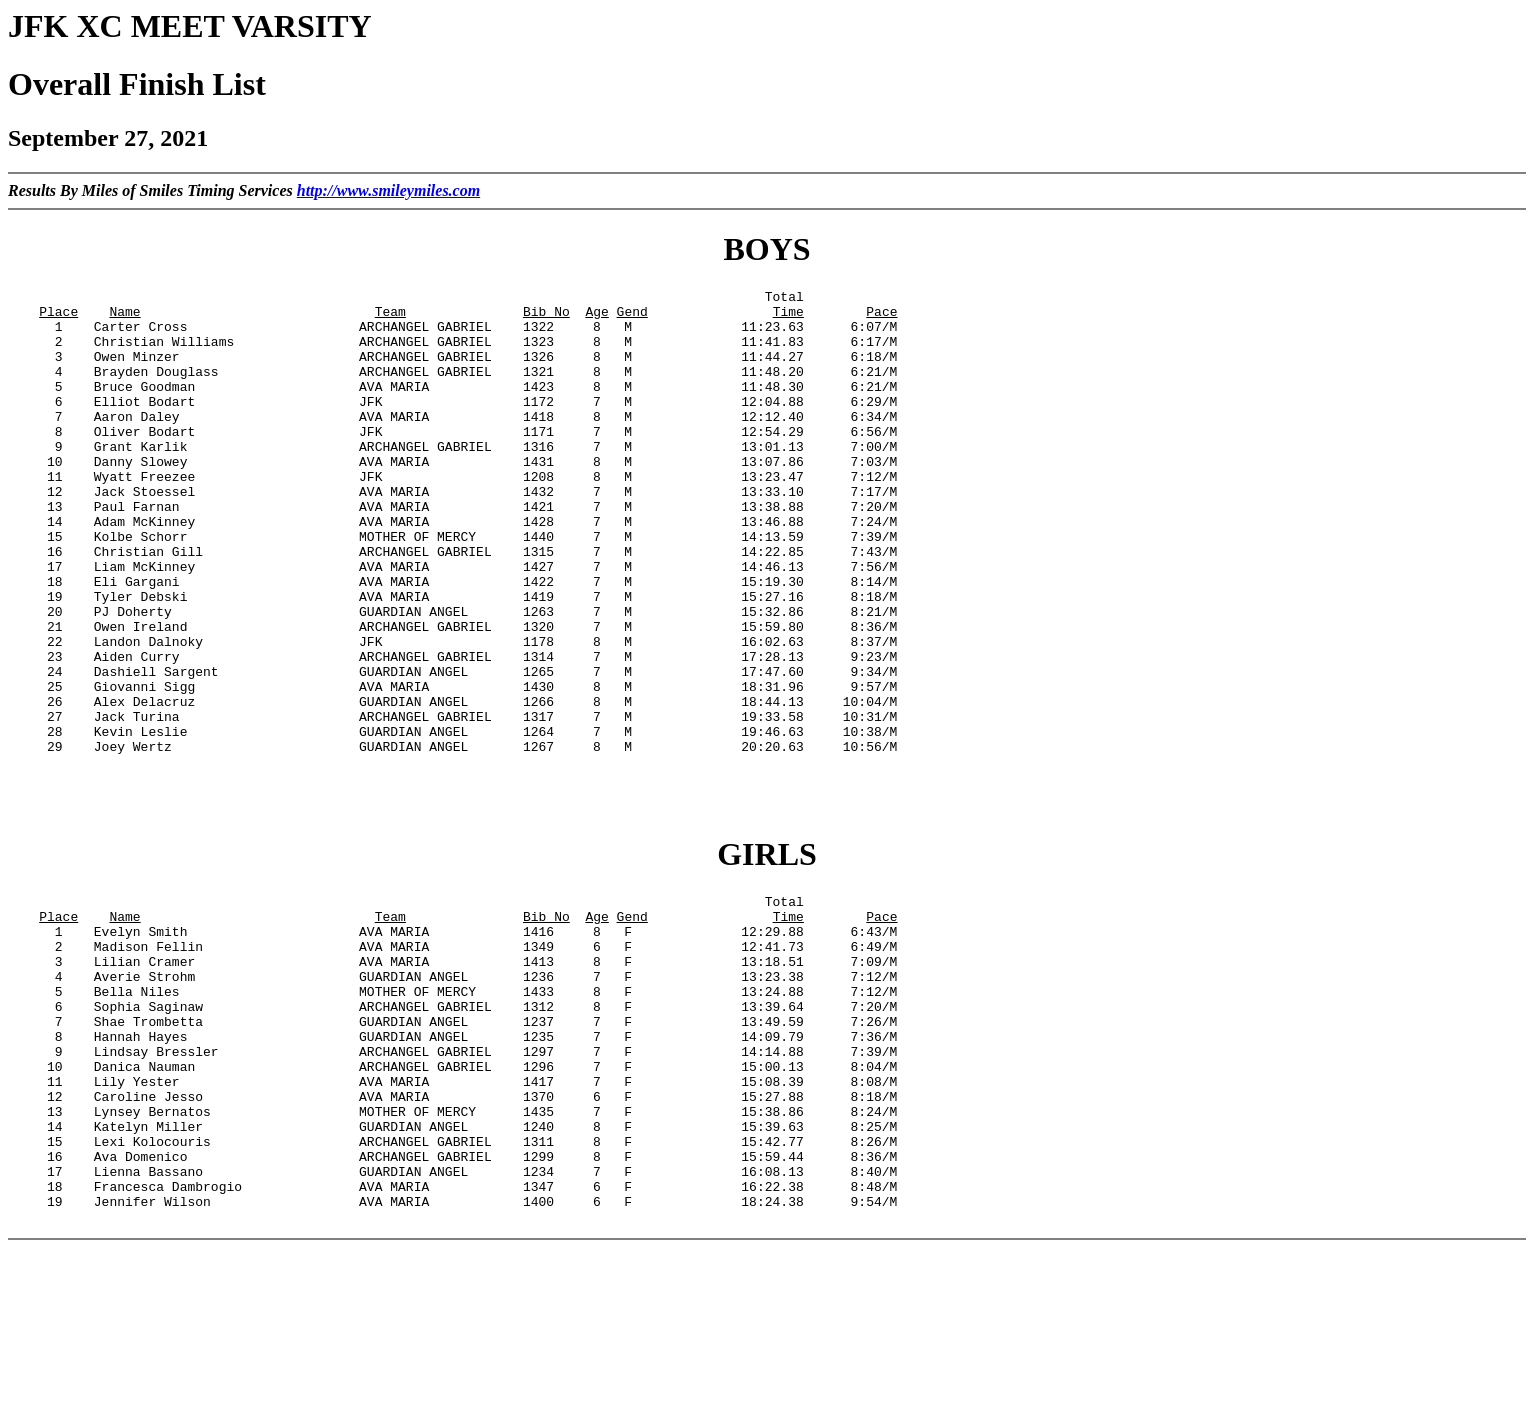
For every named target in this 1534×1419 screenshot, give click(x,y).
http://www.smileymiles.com (388, 190)
